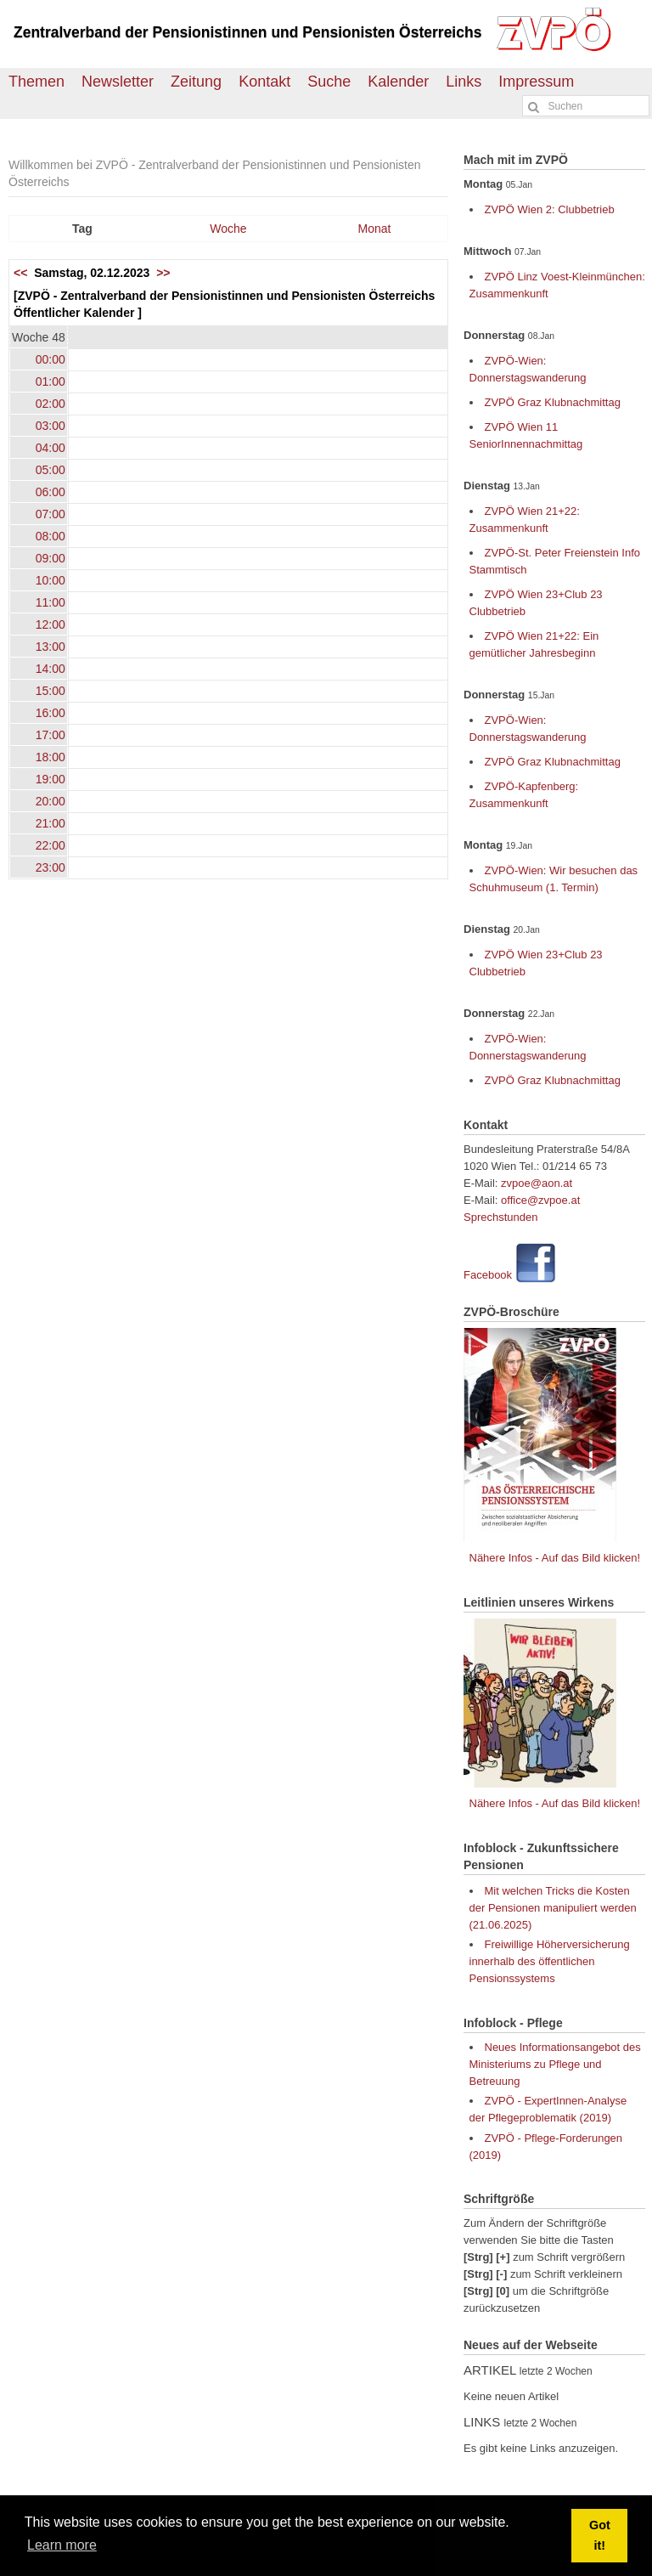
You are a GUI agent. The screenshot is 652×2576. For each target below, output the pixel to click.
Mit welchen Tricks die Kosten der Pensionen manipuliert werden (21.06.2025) (553, 1907)
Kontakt (264, 81)
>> (163, 273)
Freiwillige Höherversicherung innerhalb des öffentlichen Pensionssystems (549, 1961)
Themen (36, 81)
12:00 (50, 624)
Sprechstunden (500, 1217)
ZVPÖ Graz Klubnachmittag (553, 402)
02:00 (50, 403)
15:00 (50, 691)
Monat (374, 228)
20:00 (50, 801)
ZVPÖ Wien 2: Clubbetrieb (550, 209)
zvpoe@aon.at (536, 1183)
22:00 (50, 845)
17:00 (50, 735)
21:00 (50, 823)
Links (463, 81)
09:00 (50, 558)
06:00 (50, 492)
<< (20, 273)
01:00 (50, 381)
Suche (329, 81)
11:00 (50, 602)
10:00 (50, 580)
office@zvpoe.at (540, 1200)
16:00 (50, 713)
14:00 (50, 668)
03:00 (50, 425)
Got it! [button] (599, 2535)
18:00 (50, 757)
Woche (228, 228)
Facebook (488, 1274)
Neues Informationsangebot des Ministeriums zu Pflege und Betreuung (555, 2064)
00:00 (50, 359)
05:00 (50, 470)
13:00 (50, 646)
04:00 (50, 448)
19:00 (50, 779)
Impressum (536, 81)
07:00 (50, 514)
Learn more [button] (62, 2545)
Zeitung (196, 81)
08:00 (50, 536)
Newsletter (118, 81)
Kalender (398, 81)
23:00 (50, 867)
